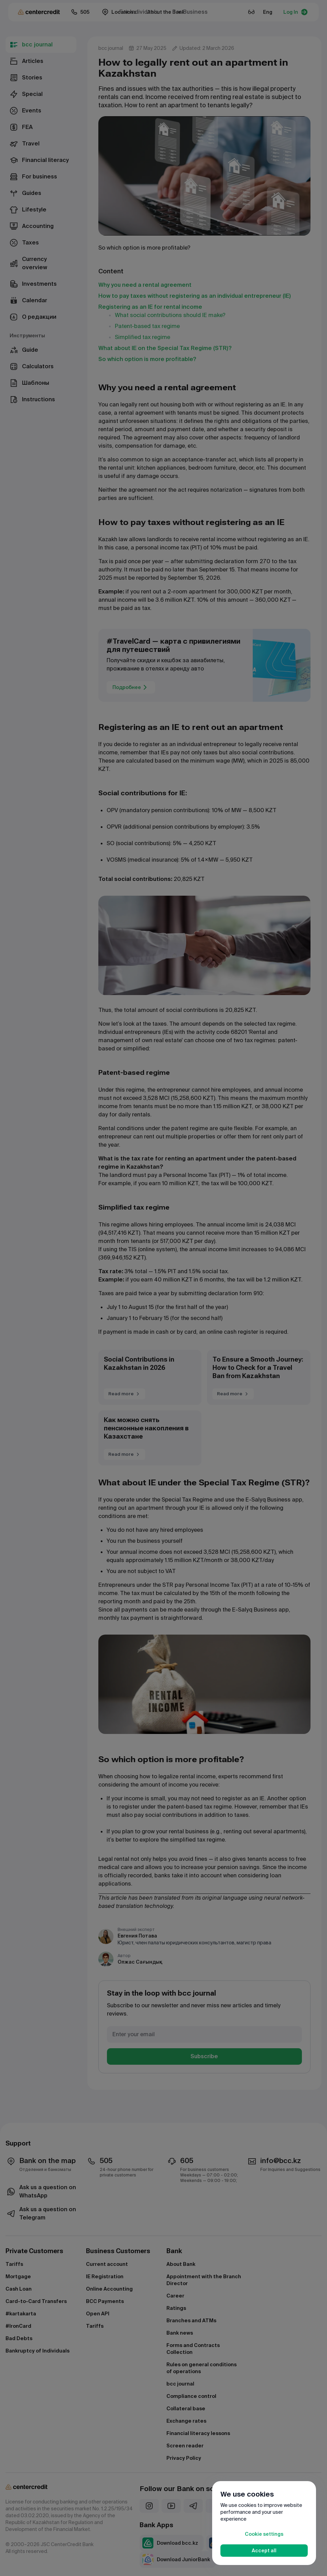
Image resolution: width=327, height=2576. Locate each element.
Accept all (264, 2550)
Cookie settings (264, 2534)
